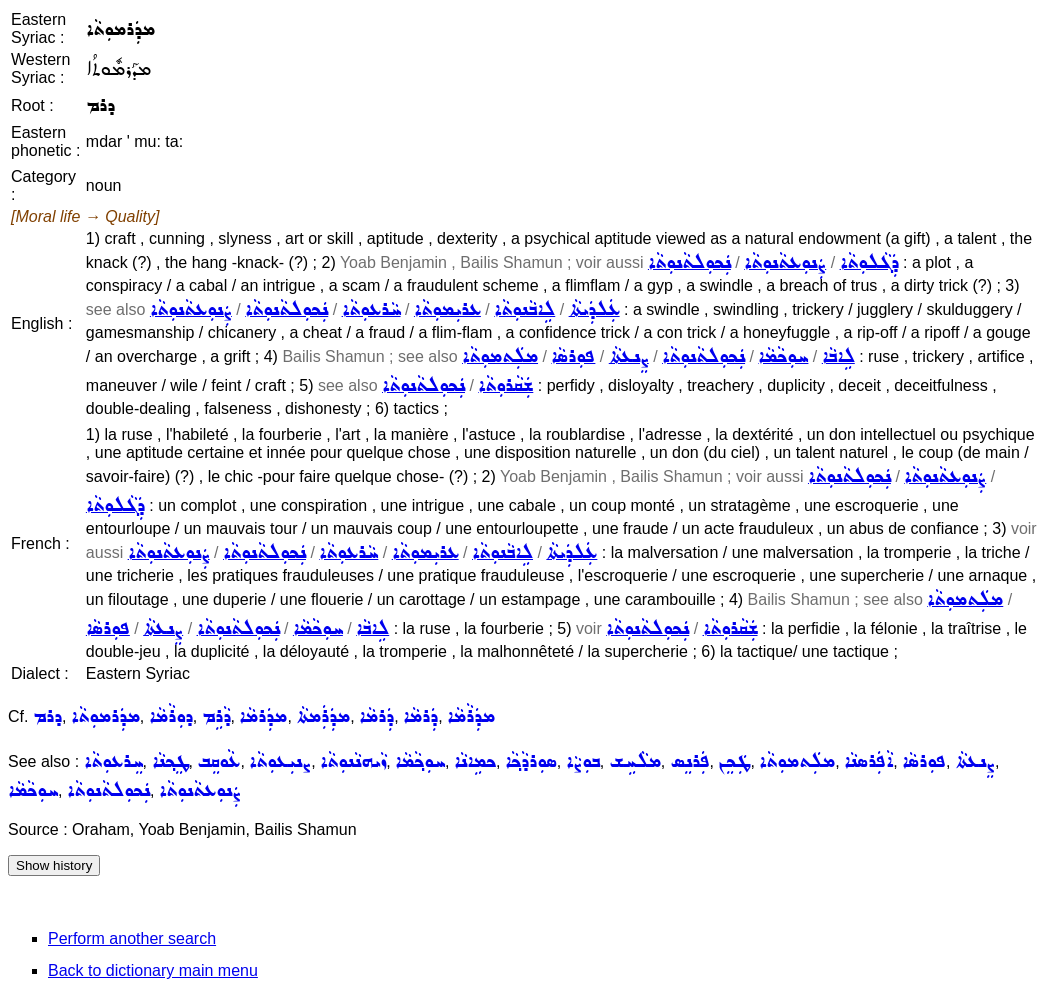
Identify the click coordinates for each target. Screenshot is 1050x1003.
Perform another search (132, 938)
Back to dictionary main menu (153, 970)
